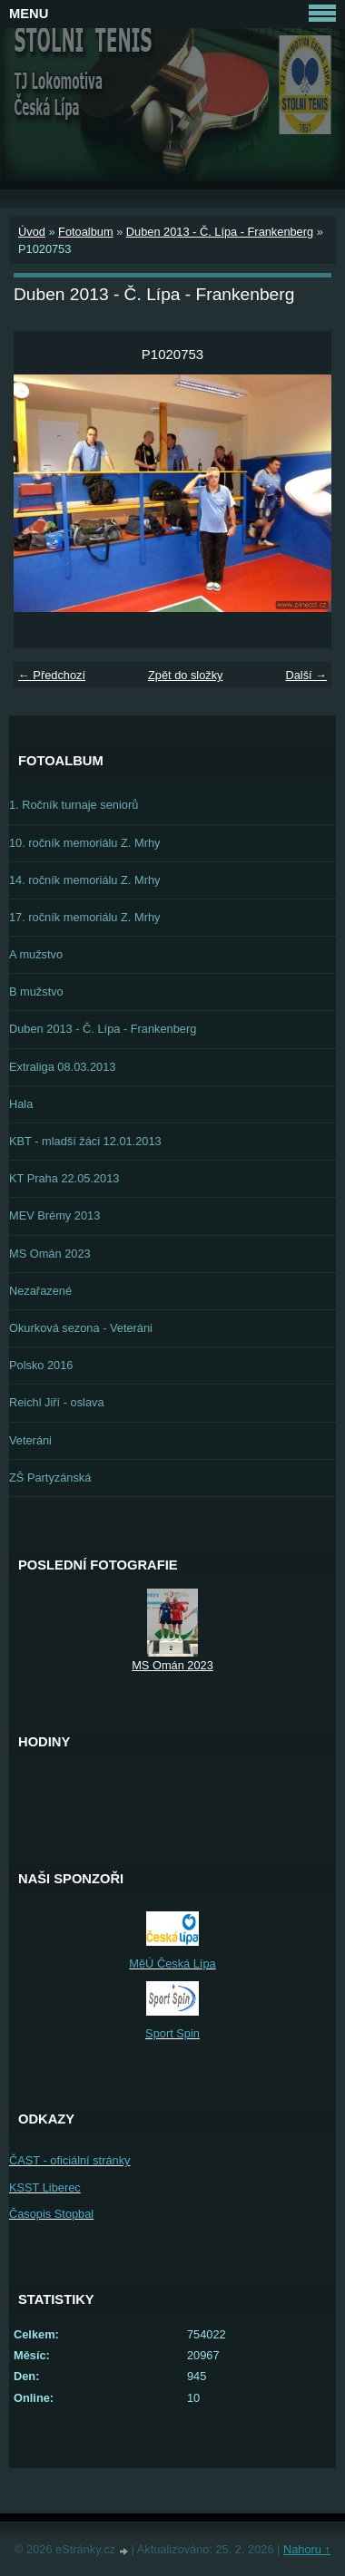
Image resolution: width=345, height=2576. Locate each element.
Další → (306, 675)
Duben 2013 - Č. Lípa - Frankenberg (219, 231)
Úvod (31, 231)
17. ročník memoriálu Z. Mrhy (84, 917)
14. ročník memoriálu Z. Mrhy (84, 880)
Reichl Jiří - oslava (56, 1402)
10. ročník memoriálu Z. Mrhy (84, 843)
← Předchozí (51, 675)
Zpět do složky (185, 675)
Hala (21, 1104)
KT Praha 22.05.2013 (64, 1178)
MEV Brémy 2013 (54, 1215)
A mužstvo (36, 954)
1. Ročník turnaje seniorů (73, 805)
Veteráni (30, 1440)
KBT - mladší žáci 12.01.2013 (85, 1141)
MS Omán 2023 (50, 1253)
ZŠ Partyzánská (50, 1477)
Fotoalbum (85, 231)
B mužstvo (36, 991)
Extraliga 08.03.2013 (62, 1067)
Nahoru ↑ (306, 2549)
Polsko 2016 (41, 1365)
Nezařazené (40, 1291)
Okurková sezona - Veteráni (81, 1328)
